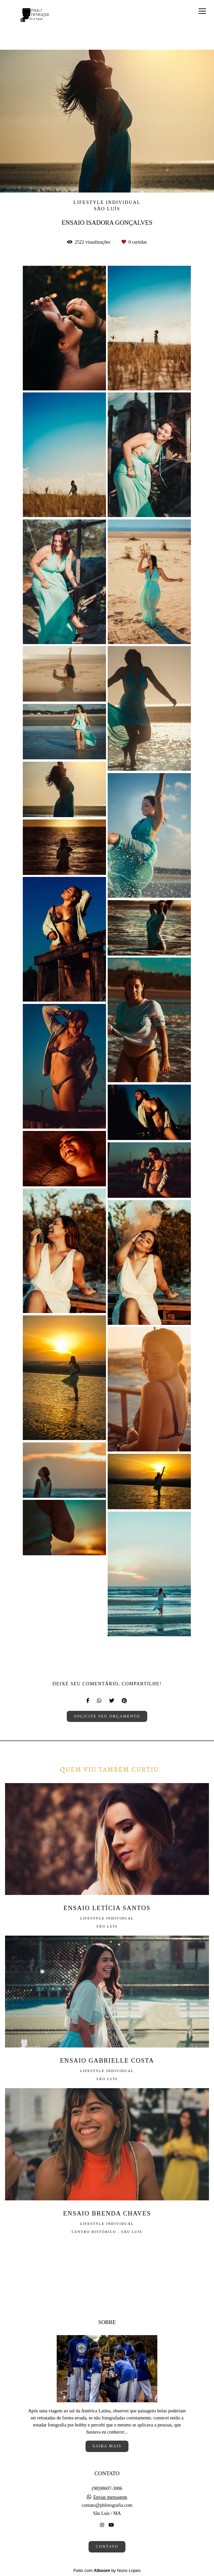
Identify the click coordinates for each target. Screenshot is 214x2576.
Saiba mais (107, 2446)
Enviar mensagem (110, 2497)
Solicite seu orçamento (107, 1716)
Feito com (107, 2570)
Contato (107, 2546)
